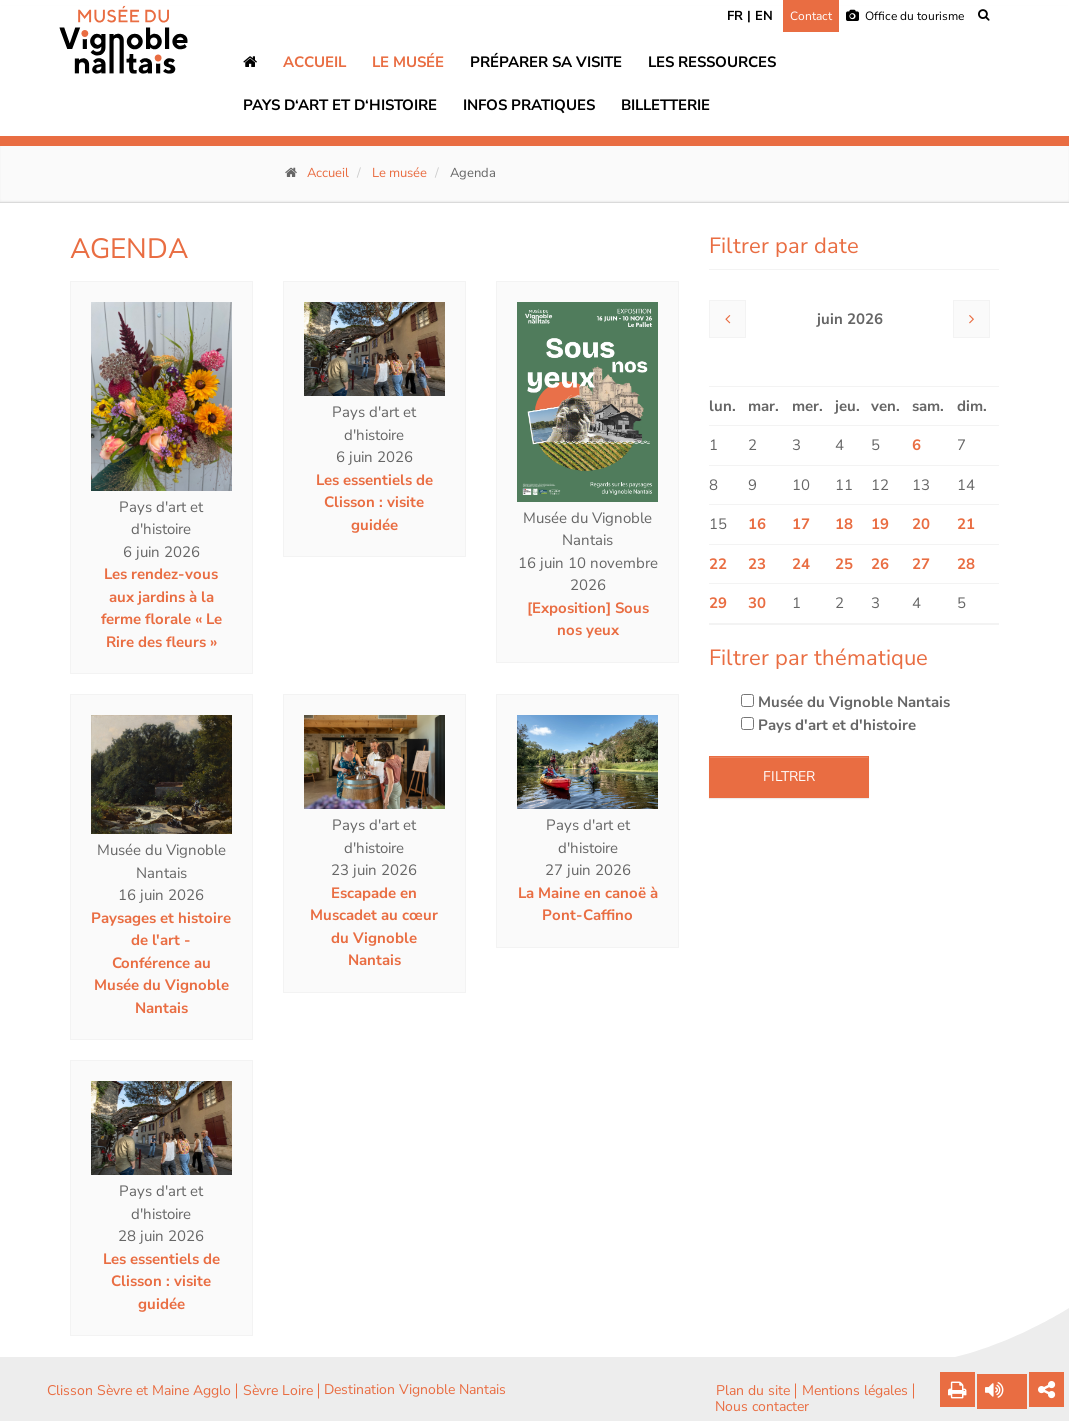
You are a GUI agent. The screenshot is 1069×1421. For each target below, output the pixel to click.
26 (880, 564)
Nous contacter (762, 1407)
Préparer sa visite (546, 62)
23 (757, 564)
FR (735, 16)
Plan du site (753, 1391)
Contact (811, 16)
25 (844, 564)
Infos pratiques (529, 105)
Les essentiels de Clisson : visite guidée (374, 502)
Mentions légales (855, 1391)
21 (966, 524)
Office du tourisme (905, 16)
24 (801, 564)
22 (718, 564)
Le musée (408, 62)
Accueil (314, 62)
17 (801, 524)
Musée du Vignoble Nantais (845, 702)
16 (757, 524)
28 (966, 564)
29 (718, 603)
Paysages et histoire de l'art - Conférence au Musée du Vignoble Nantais (161, 963)
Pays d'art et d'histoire (828, 725)
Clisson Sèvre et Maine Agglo (139, 1391)
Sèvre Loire (278, 1391)
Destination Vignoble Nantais (415, 1390)
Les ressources (712, 62)
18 (844, 524)
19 (880, 524)
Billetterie (665, 105)
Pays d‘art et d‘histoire (340, 105)
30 (757, 603)
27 (921, 564)
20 (921, 524)
